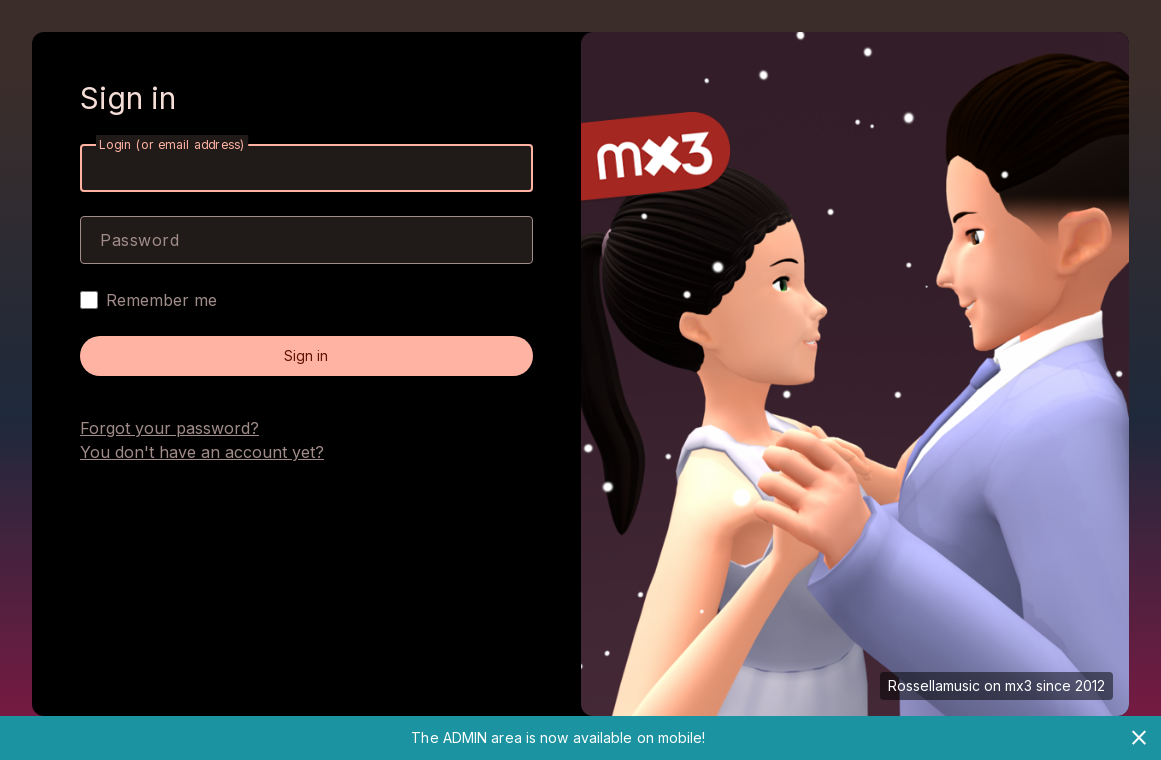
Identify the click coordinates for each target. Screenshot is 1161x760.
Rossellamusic (934, 685)
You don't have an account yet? (202, 452)
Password (139, 240)
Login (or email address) (172, 144)
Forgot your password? (169, 428)
